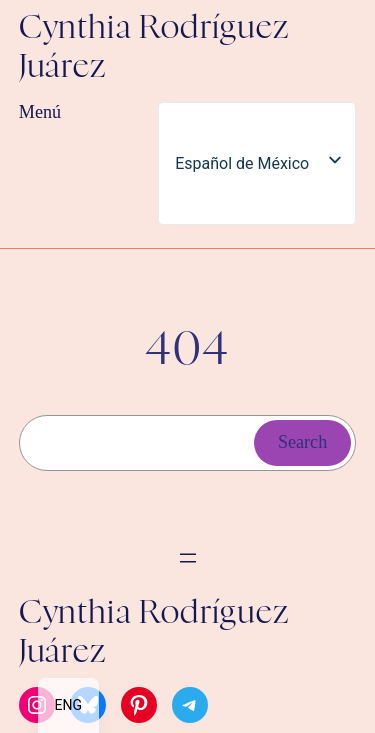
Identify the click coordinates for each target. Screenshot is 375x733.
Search (302, 442)
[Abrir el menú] (188, 558)
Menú (40, 112)
